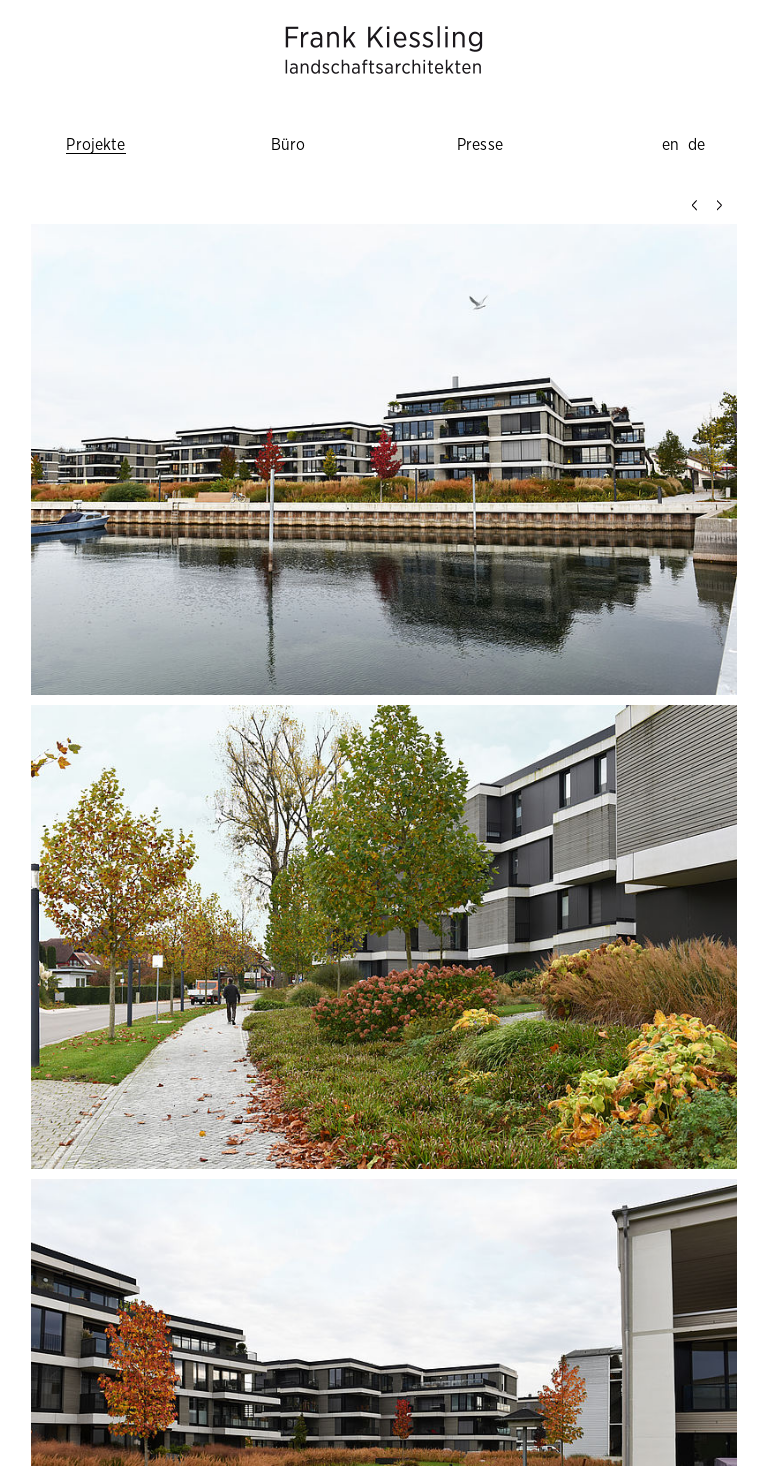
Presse (480, 145)
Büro (288, 145)
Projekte (95, 145)
